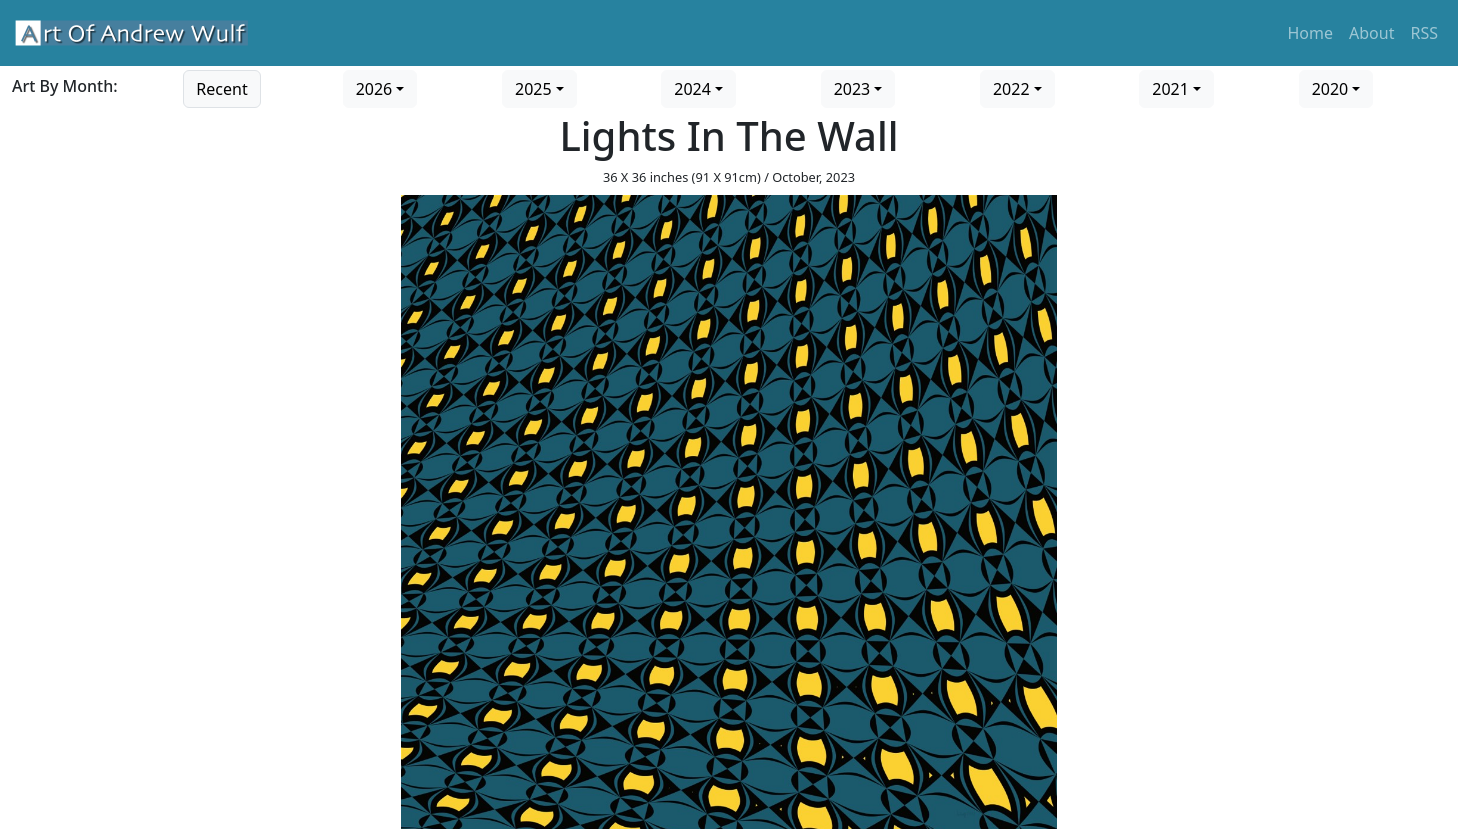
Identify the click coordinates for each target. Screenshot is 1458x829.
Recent (221, 89)
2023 (852, 89)
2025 (533, 89)
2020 (1330, 89)
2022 (1011, 89)
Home (1311, 33)
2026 (374, 89)
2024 (692, 89)
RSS (1424, 33)
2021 (1170, 89)
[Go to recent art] (221, 87)
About (1371, 33)
